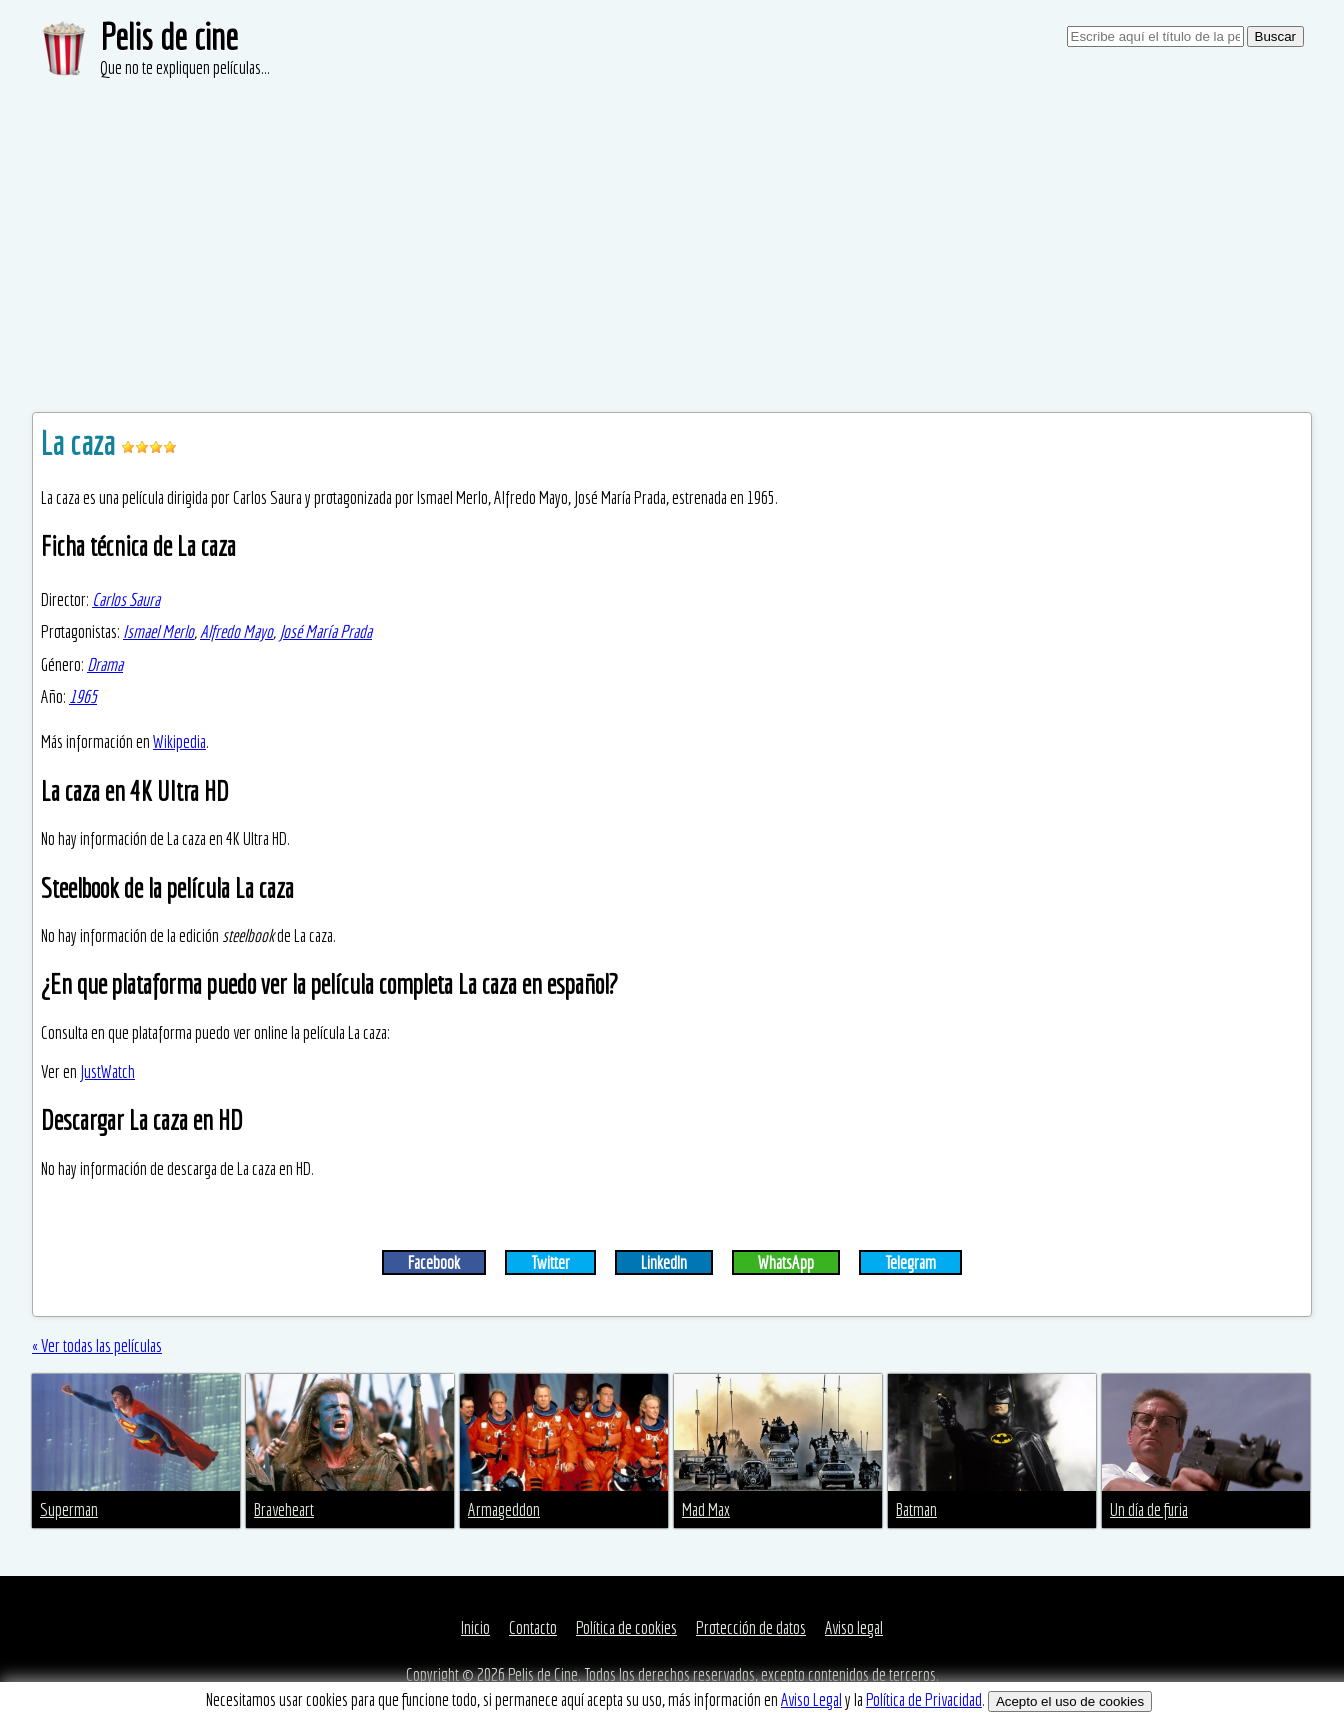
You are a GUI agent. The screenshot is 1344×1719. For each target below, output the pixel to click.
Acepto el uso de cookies (1070, 1701)
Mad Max (706, 1509)
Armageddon (504, 1509)
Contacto (533, 1627)
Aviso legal (854, 1627)
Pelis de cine (169, 36)
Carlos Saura (126, 599)
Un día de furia (1149, 1509)
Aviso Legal (811, 1699)
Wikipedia (179, 741)
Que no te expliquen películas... (185, 67)
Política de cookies (626, 1627)
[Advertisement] (672, 230)
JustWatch (107, 1071)
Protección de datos (751, 1627)
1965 (83, 696)
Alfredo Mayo (236, 631)
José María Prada (325, 631)
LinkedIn (664, 1262)
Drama (105, 664)
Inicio (475, 1627)
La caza (81, 443)
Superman (69, 1509)
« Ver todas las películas (97, 1345)
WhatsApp (786, 1262)
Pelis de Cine (543, 1674)
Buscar (1275, 36)
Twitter (550, 1262)
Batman (916, 1509)
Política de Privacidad (924, 1699)
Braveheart (284, 1509)
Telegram (910, 1262)
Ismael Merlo (158, 631)
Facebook (434, 1262)
